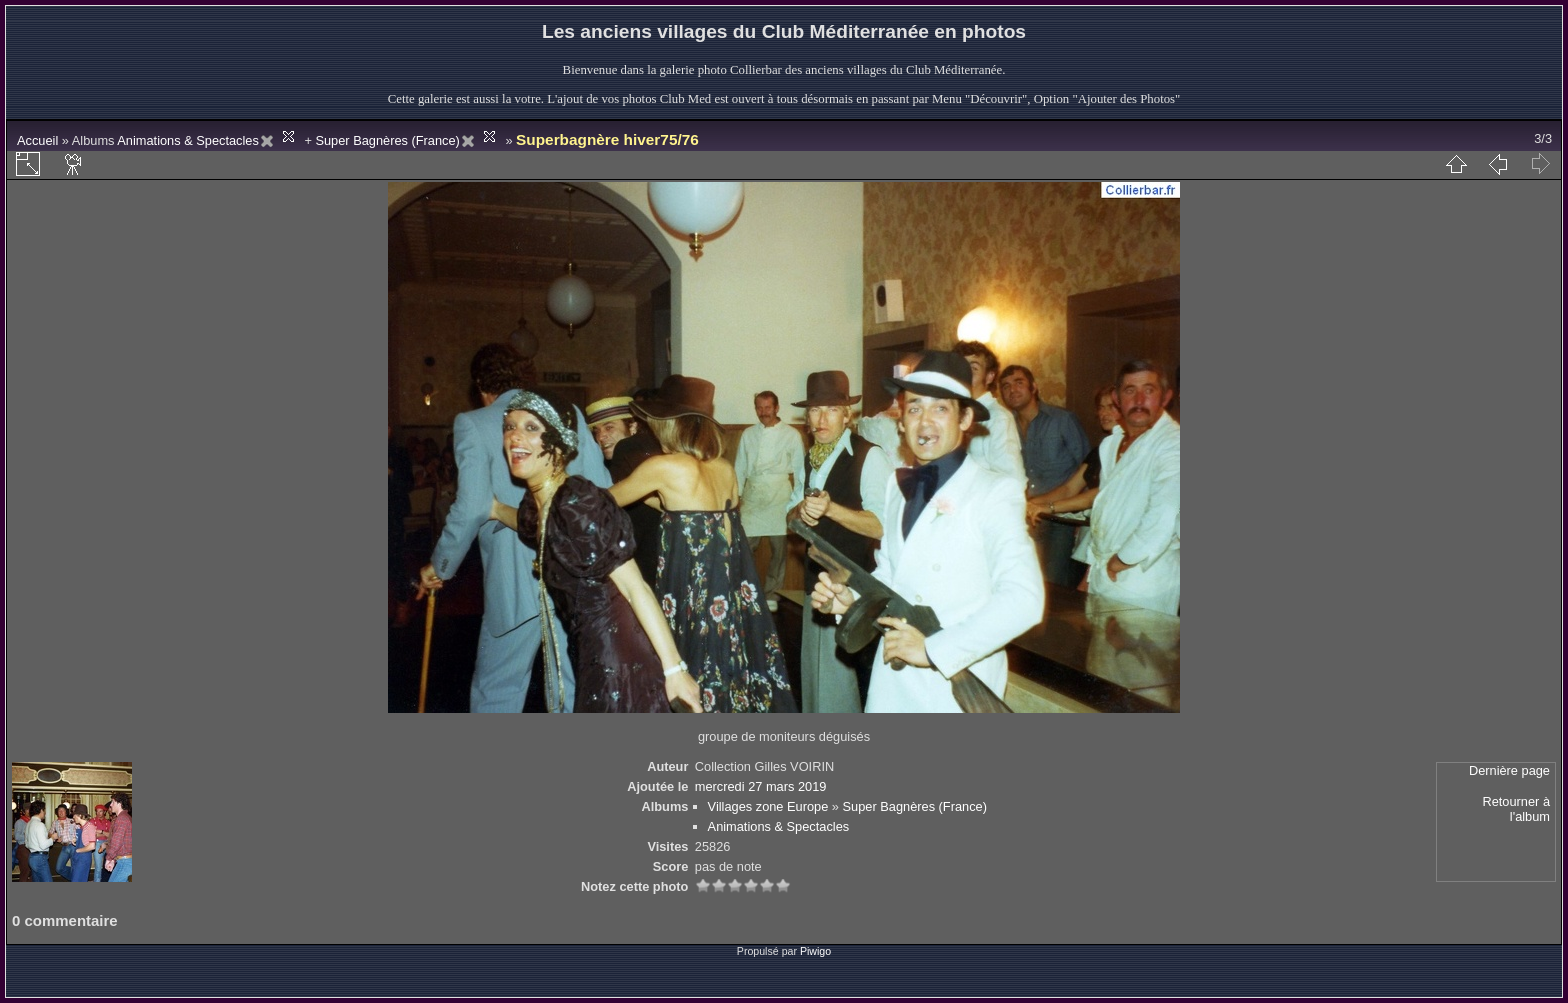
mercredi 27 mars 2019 (761, 786)
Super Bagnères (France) (387, 140)
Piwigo (815, 951)
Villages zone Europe (768, 806)
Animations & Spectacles (188, 140)
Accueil (37, 140)
